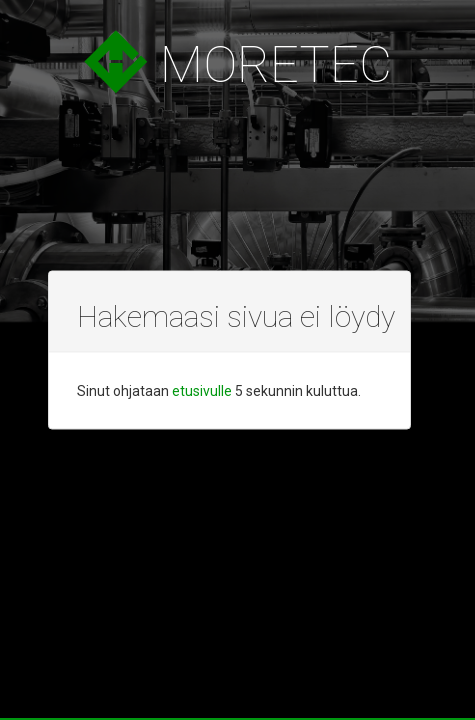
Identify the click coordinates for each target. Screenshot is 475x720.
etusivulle (202, 391)
